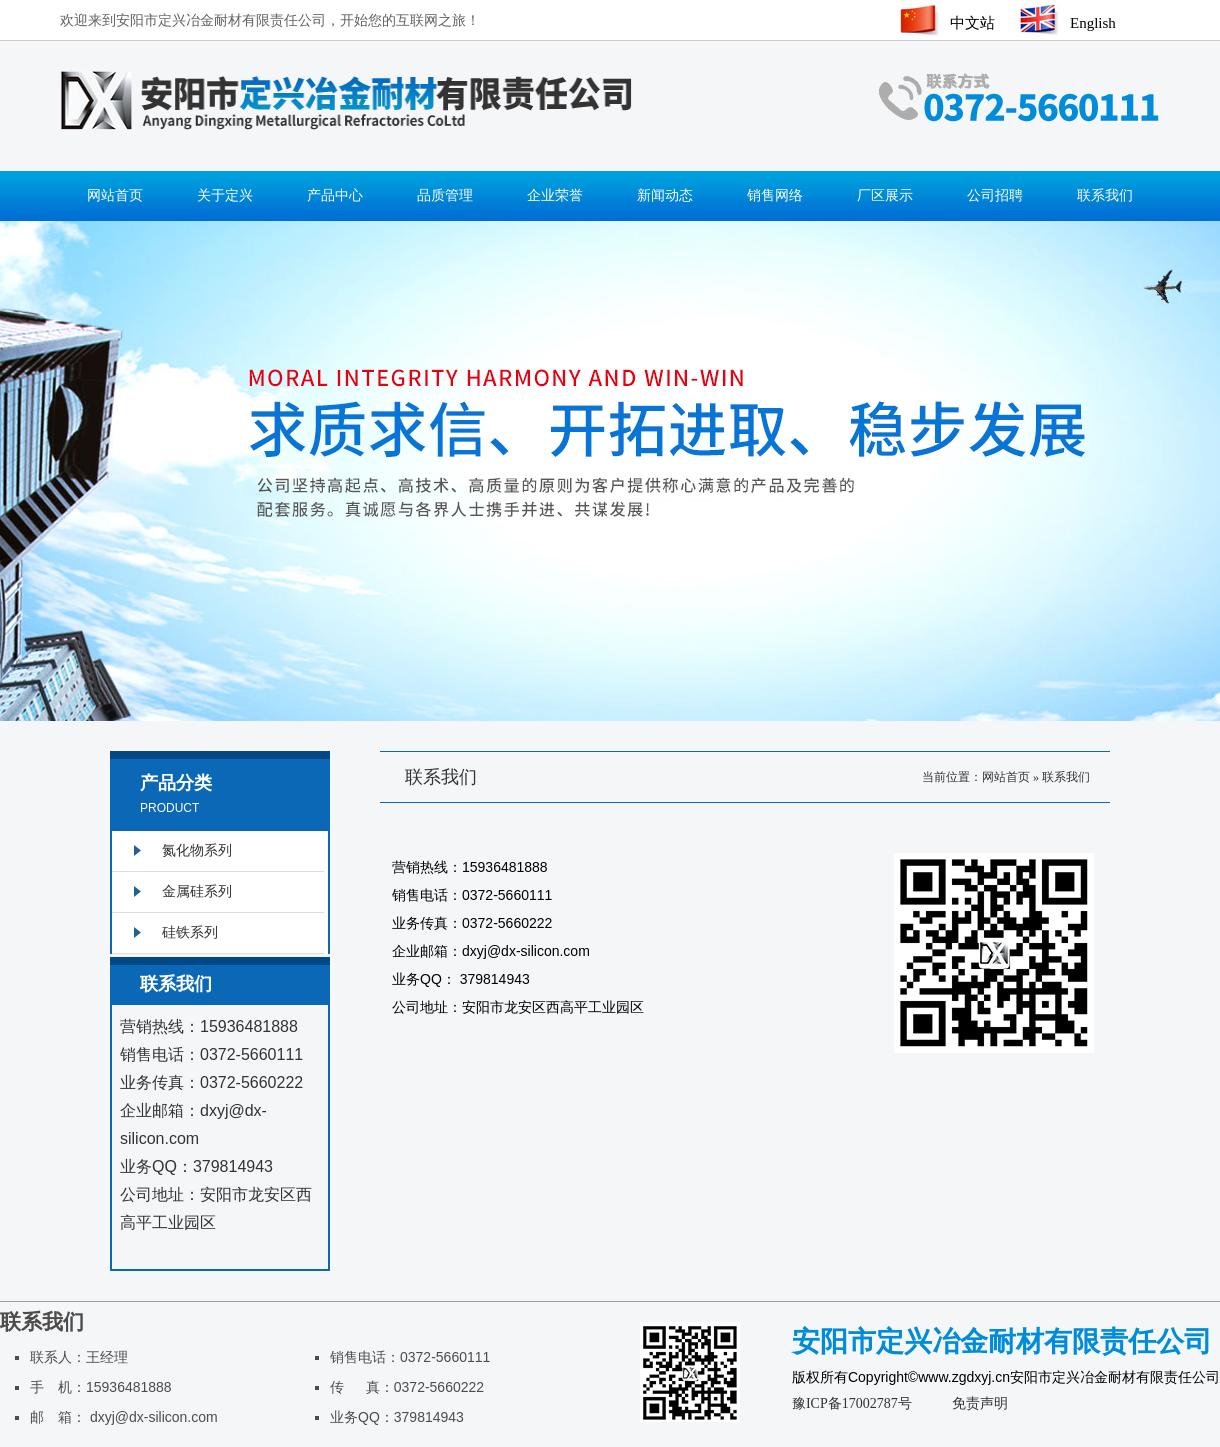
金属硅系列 (197, 891)
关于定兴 (225, 195)
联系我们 (1105, 195)
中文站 (972, 23)
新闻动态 (665, 195)
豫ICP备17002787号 (852, 1403)
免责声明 (980, 1403)
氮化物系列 (197, 850)
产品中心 (335, 195)
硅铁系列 (190, 932)
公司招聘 (995, 195)
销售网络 (775, 195)
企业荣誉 (555, 195)
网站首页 (115, 195)
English (1093, 23)
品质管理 (445, 195)
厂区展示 (885, 195)
